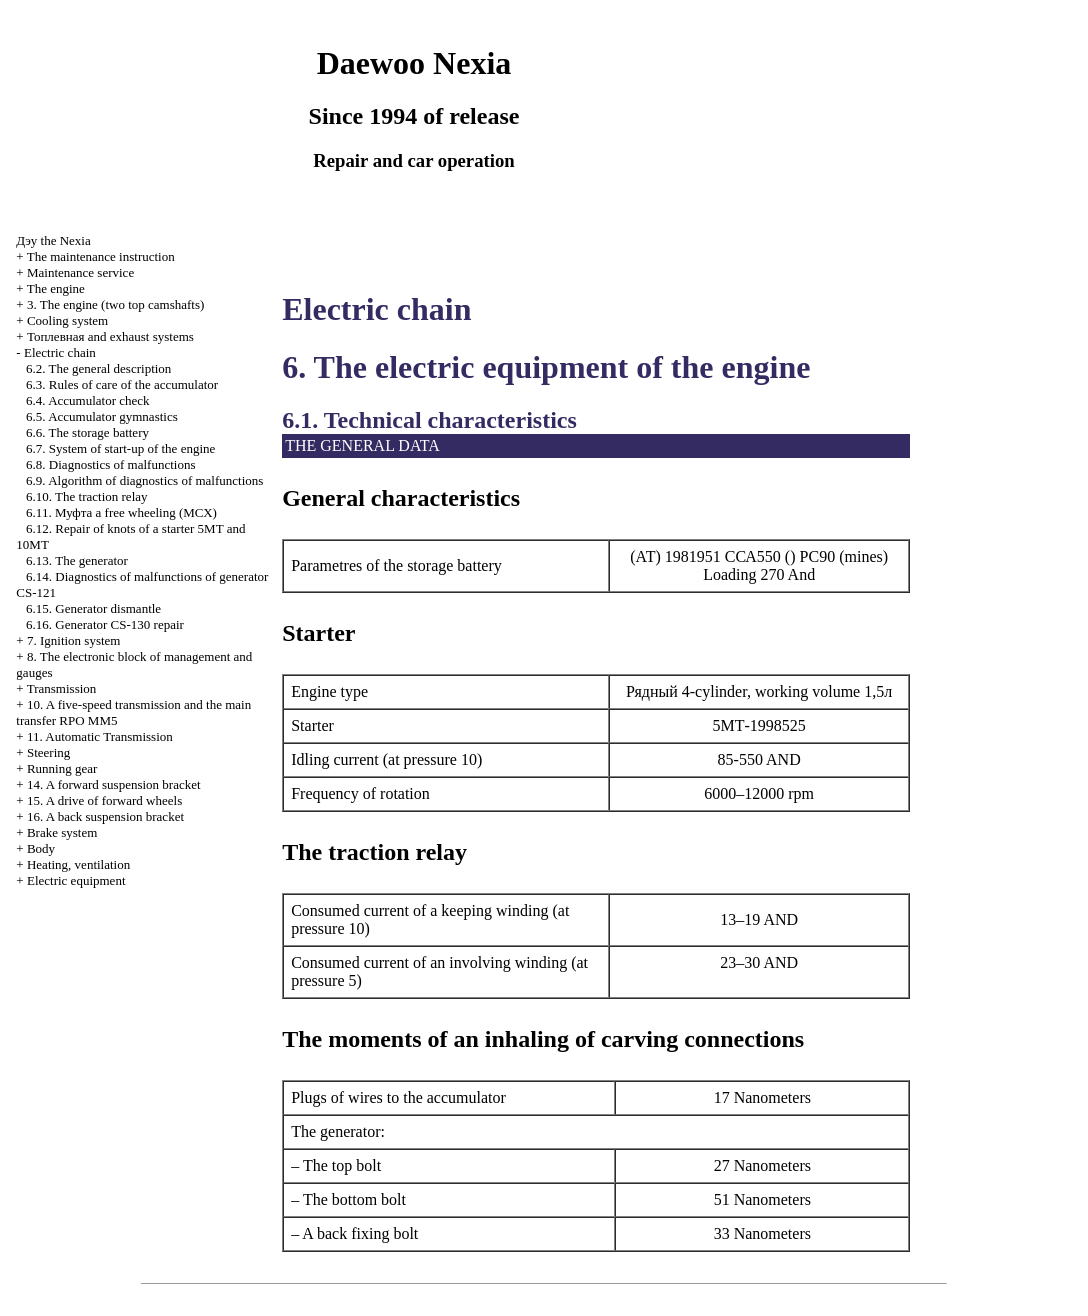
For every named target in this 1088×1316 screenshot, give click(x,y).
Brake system (62, 832)
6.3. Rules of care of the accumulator (122, 384)
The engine (56, 288)
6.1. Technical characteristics (429, 420)
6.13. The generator (77, 560)
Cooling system (67, 320)
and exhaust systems (110, 336)
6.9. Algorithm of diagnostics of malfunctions (144, 480)
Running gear (62, 768)
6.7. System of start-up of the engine (120, 448)
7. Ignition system (74, 640)
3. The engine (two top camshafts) (115, 304)
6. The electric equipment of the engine (546, 367)
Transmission (62, 688)
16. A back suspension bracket (105, 816)
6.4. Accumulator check (87, 400)
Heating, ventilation (78, 864)
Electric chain (60, 352)
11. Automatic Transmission (100, 736)
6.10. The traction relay (86, 496)
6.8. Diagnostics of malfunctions (110, 464)
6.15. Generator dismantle (93, 608)
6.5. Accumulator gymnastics (102, 416)
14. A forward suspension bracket (114, 784)
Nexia (53, 240)
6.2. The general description (98, 368)
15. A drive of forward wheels (104, 800)
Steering (48, 752)
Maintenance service (80, 272)
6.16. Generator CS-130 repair (105, 624)
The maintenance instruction (101, 256)
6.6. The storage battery (87, 432)
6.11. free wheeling (121, 512)
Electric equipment (76, 880)
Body (41, 848)
